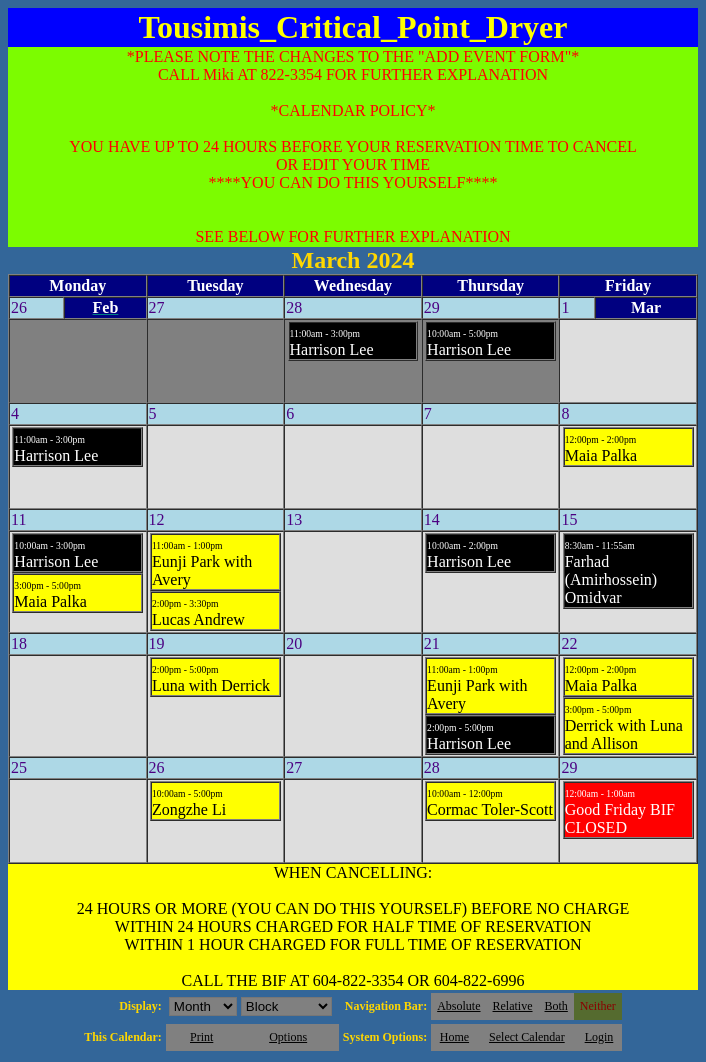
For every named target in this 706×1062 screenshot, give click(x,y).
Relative (513, 1006)
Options (288, 1037)
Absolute (458, 1006)
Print (201, 1037)
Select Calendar (527, 1037)
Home (454, 1037)
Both (556, 1006)
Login (599, 1037)
